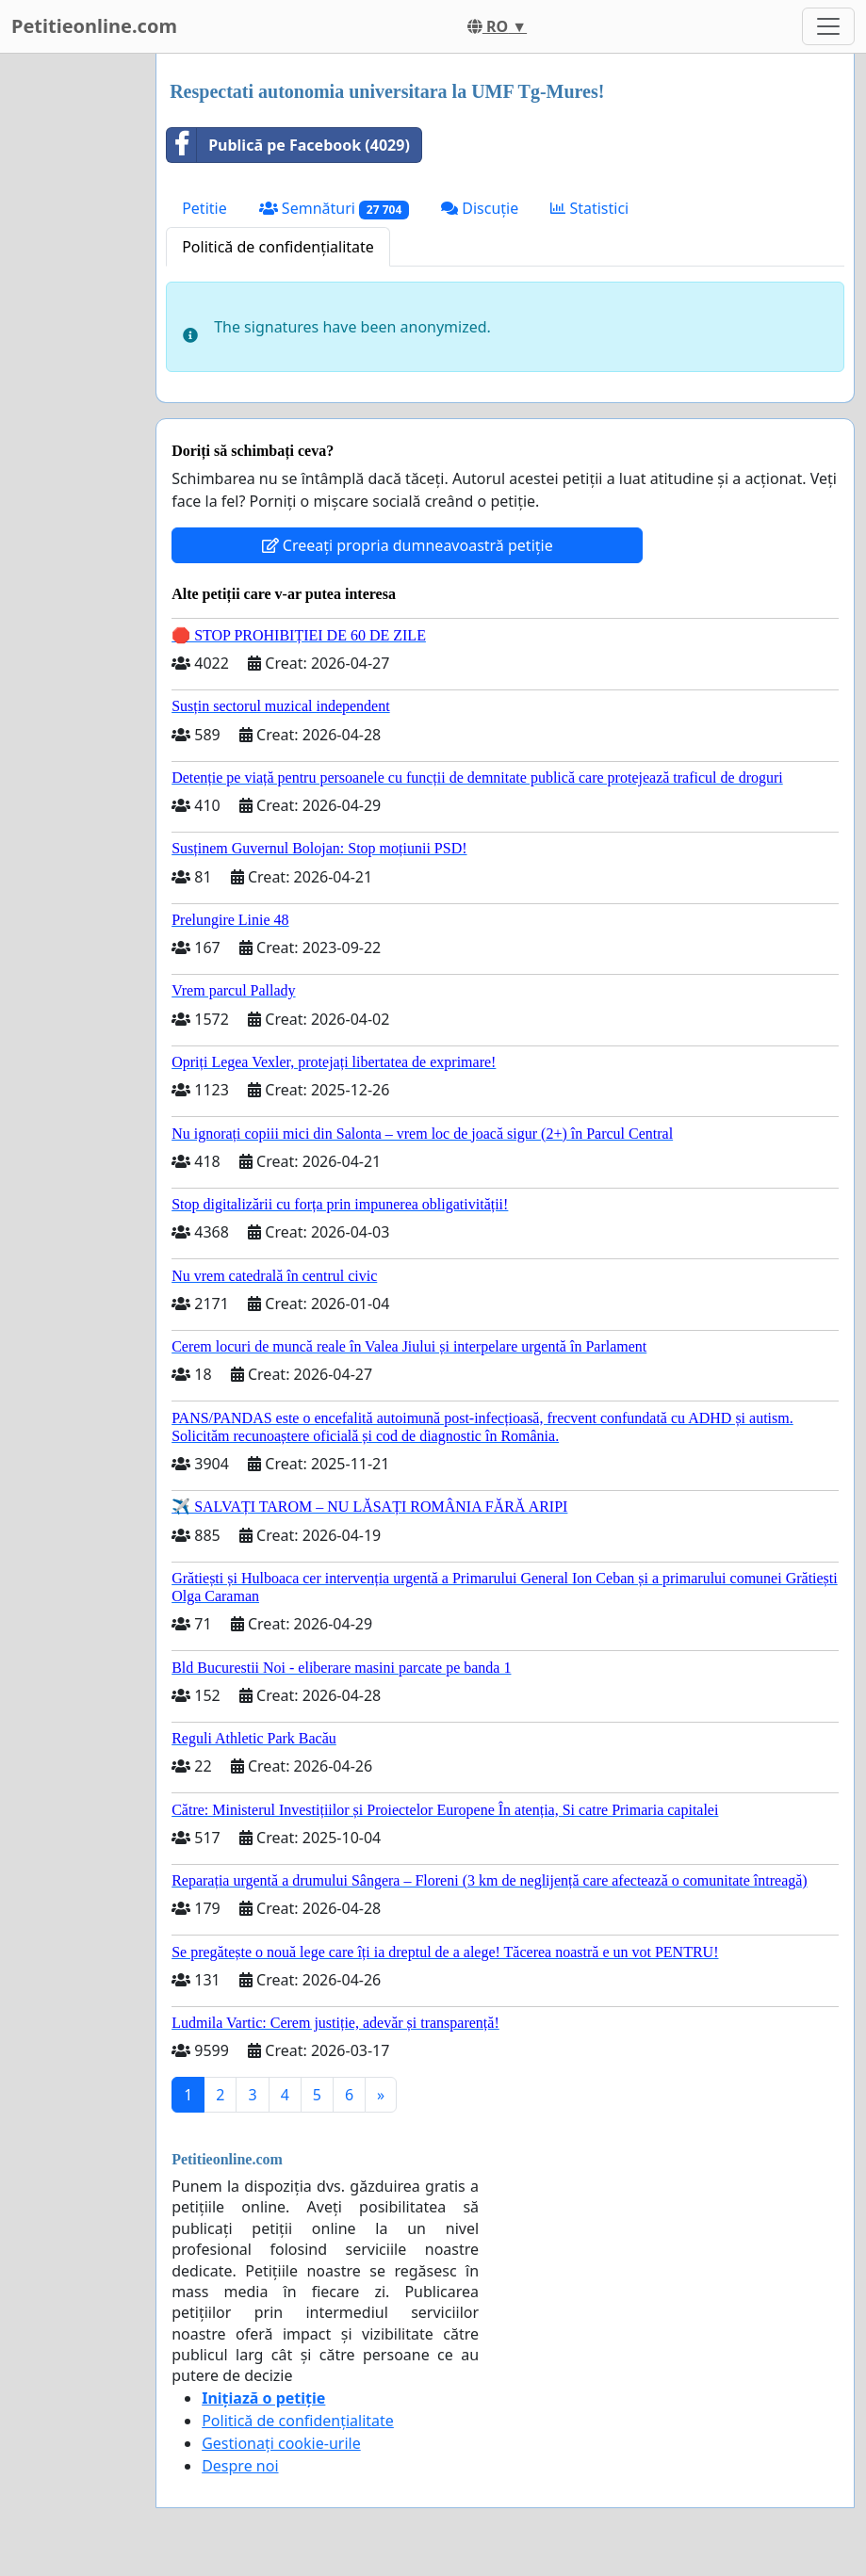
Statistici (589, 208)
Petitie (204, 208)
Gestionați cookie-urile (281, 2443)
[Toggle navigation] (828, 26)
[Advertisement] (72, 336)
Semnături (334, 208)
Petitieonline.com (94, 26)
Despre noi (240, 2465)
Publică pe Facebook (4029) (288, 145)
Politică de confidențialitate (278, 246)
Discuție (479, 208)
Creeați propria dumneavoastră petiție (407, 545)
